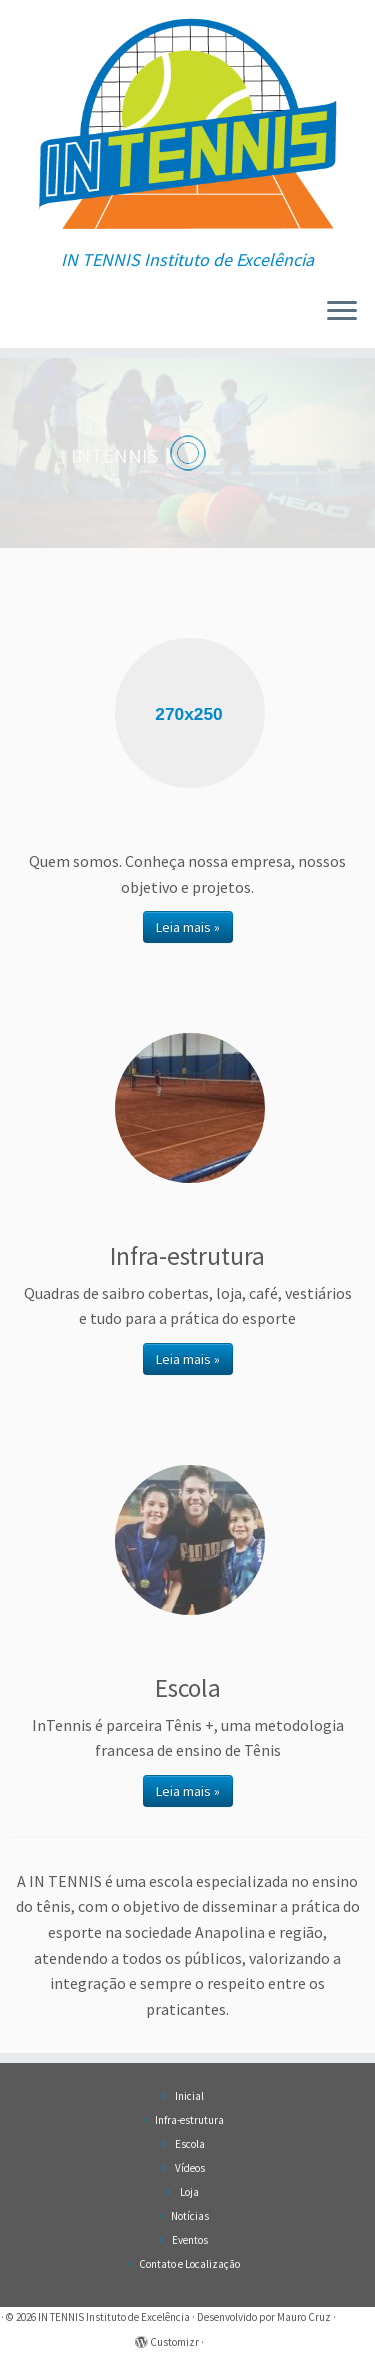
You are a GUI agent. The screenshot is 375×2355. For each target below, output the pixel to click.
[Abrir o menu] (342, 312)
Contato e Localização (189, 2264)
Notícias (190, 2216)
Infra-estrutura (189, 2120)
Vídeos (190, 2168)
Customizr (174, 2342)
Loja (189, 2192)
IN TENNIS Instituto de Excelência (114, 2317)
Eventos (190, 2240)
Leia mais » (188, 927)
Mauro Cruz (304, 2317)
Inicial (189, 2096)
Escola (190, 2144)
